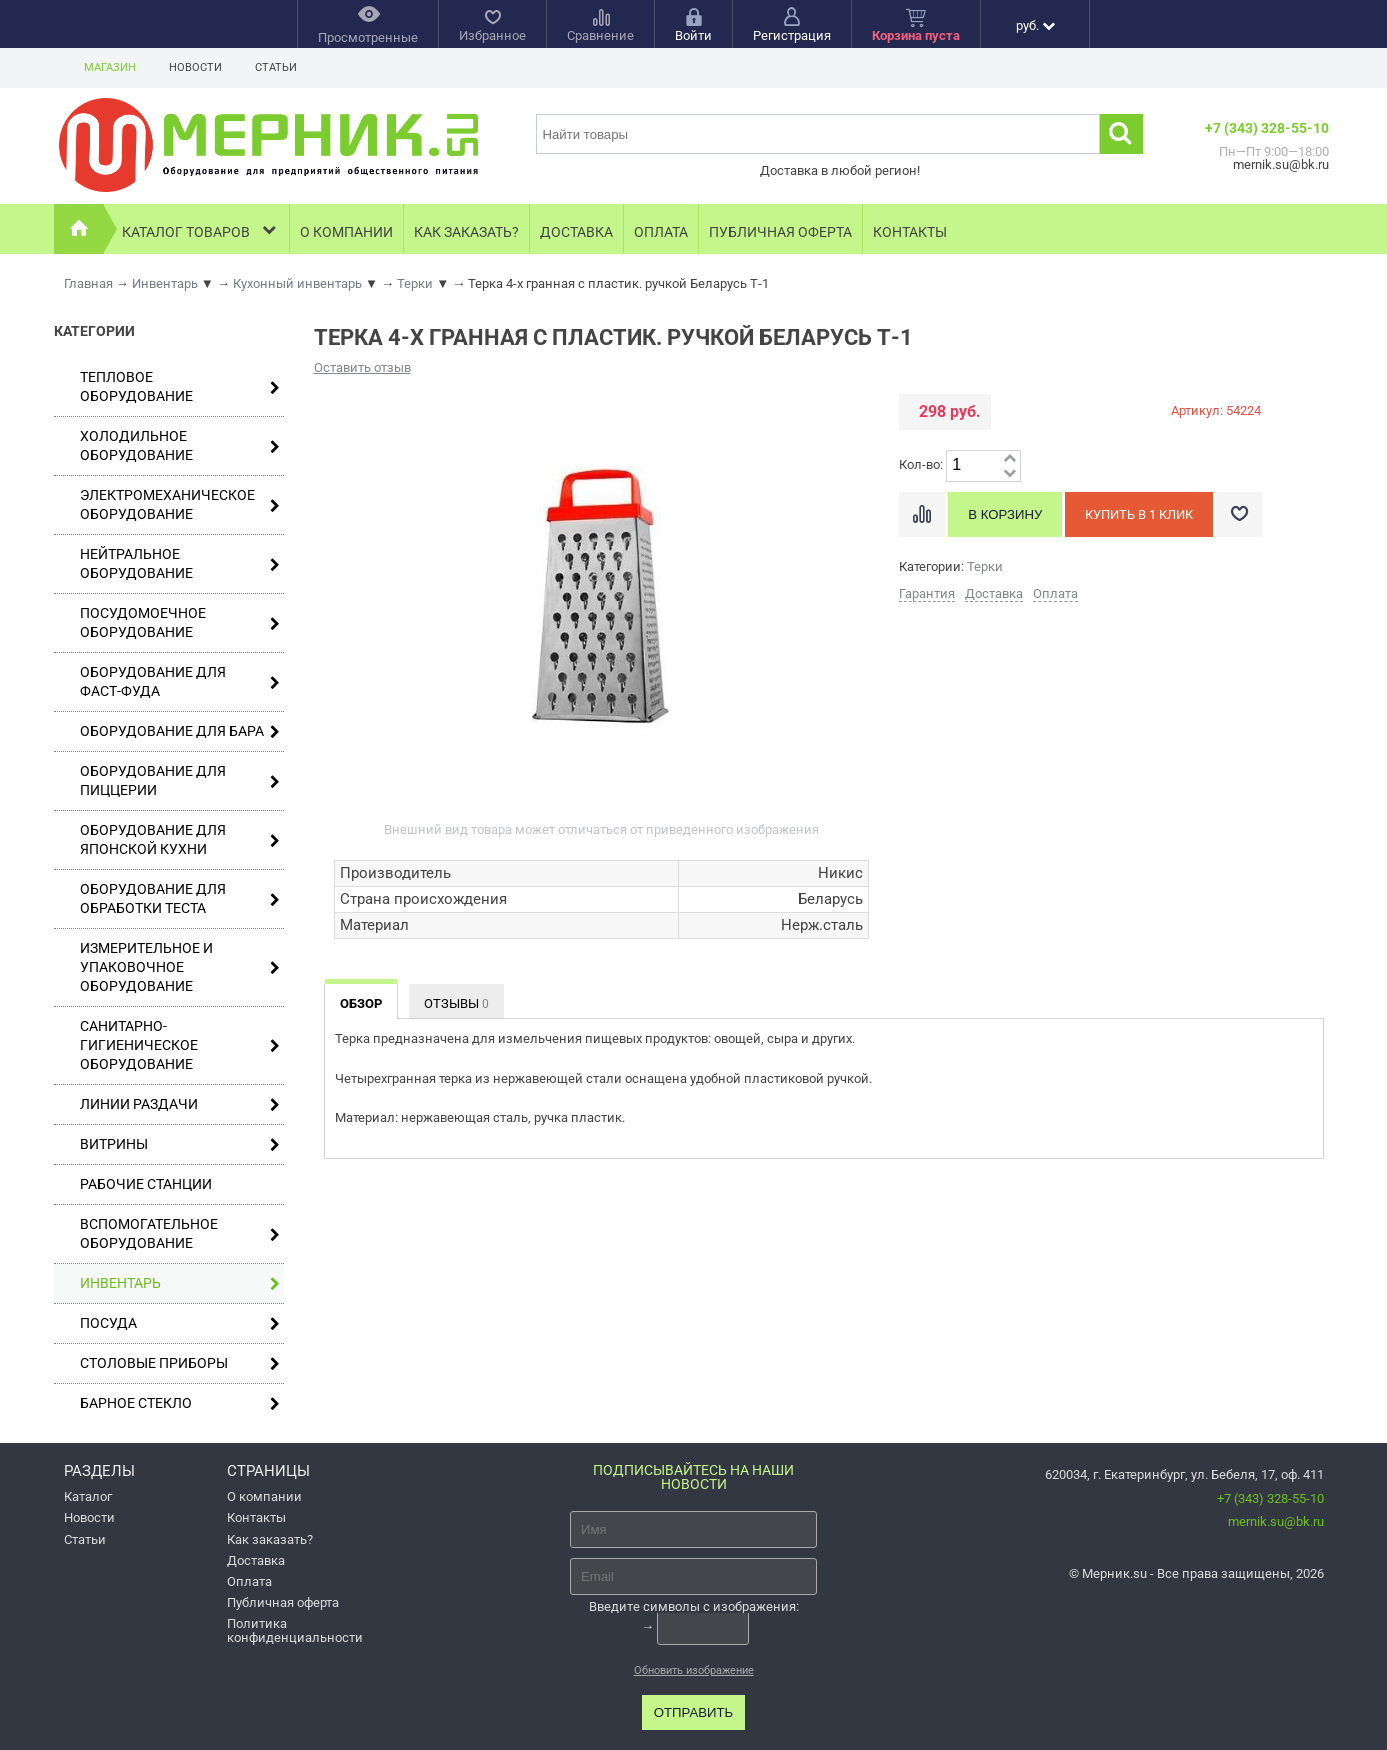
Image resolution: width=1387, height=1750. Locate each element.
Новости (195, 67)
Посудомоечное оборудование (180, 622)
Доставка (576, 232)
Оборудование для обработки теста (180, 898)
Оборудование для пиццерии (180, 780)
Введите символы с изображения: (694, 1606)
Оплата (661, 232)
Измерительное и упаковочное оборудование (180, 967)
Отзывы (456, 1003)
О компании (346, 232)
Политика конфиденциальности (295, 1630)
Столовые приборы (180, 1363)
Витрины (180, 1144)
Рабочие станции (146, 1184)
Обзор (361, 1003)
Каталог (88, 1496)
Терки (985, 566)
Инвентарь (180, 1283)
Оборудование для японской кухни (180, 839)
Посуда (180, 1323)
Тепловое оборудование (180, 386)
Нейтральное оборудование (180, 563)
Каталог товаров (200, 229)
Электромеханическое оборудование (180, 504)
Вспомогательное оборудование (180, 1233)
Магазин (110, 67)
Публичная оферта (780, 232)
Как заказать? (466, 232)
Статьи (276, 67)
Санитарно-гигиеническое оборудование (180, 1045)
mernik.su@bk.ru (1276, 1521)
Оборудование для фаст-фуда (180, 681)
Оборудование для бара (180, 731)
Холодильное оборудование (180, 445)
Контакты (910, 232)
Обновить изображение (694, 1670)
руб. (1035, 25)
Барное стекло (180, 1403)
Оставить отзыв (362, 367)
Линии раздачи (180, 1104)
